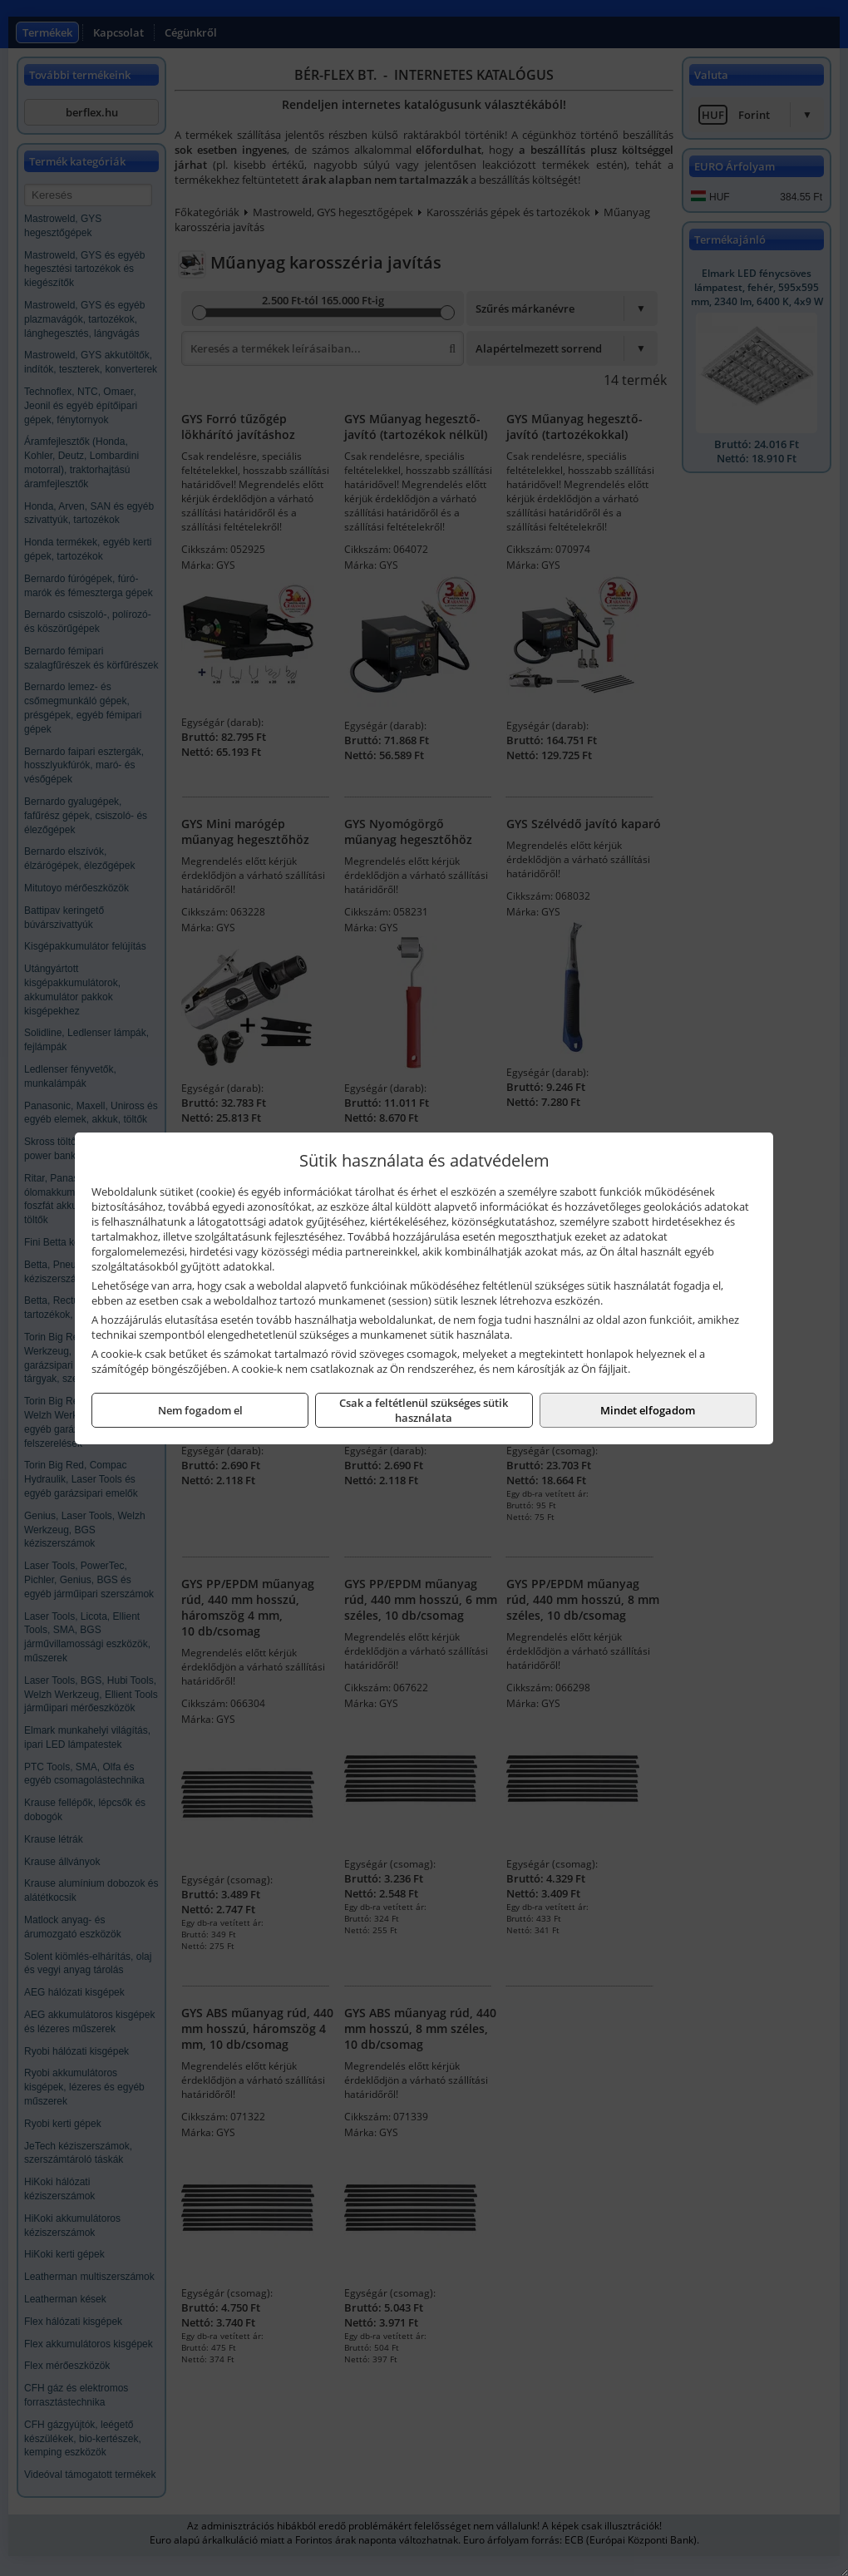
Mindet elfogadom (647, 1410)
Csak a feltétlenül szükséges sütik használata (423, 1410)
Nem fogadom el (200, 1410)
